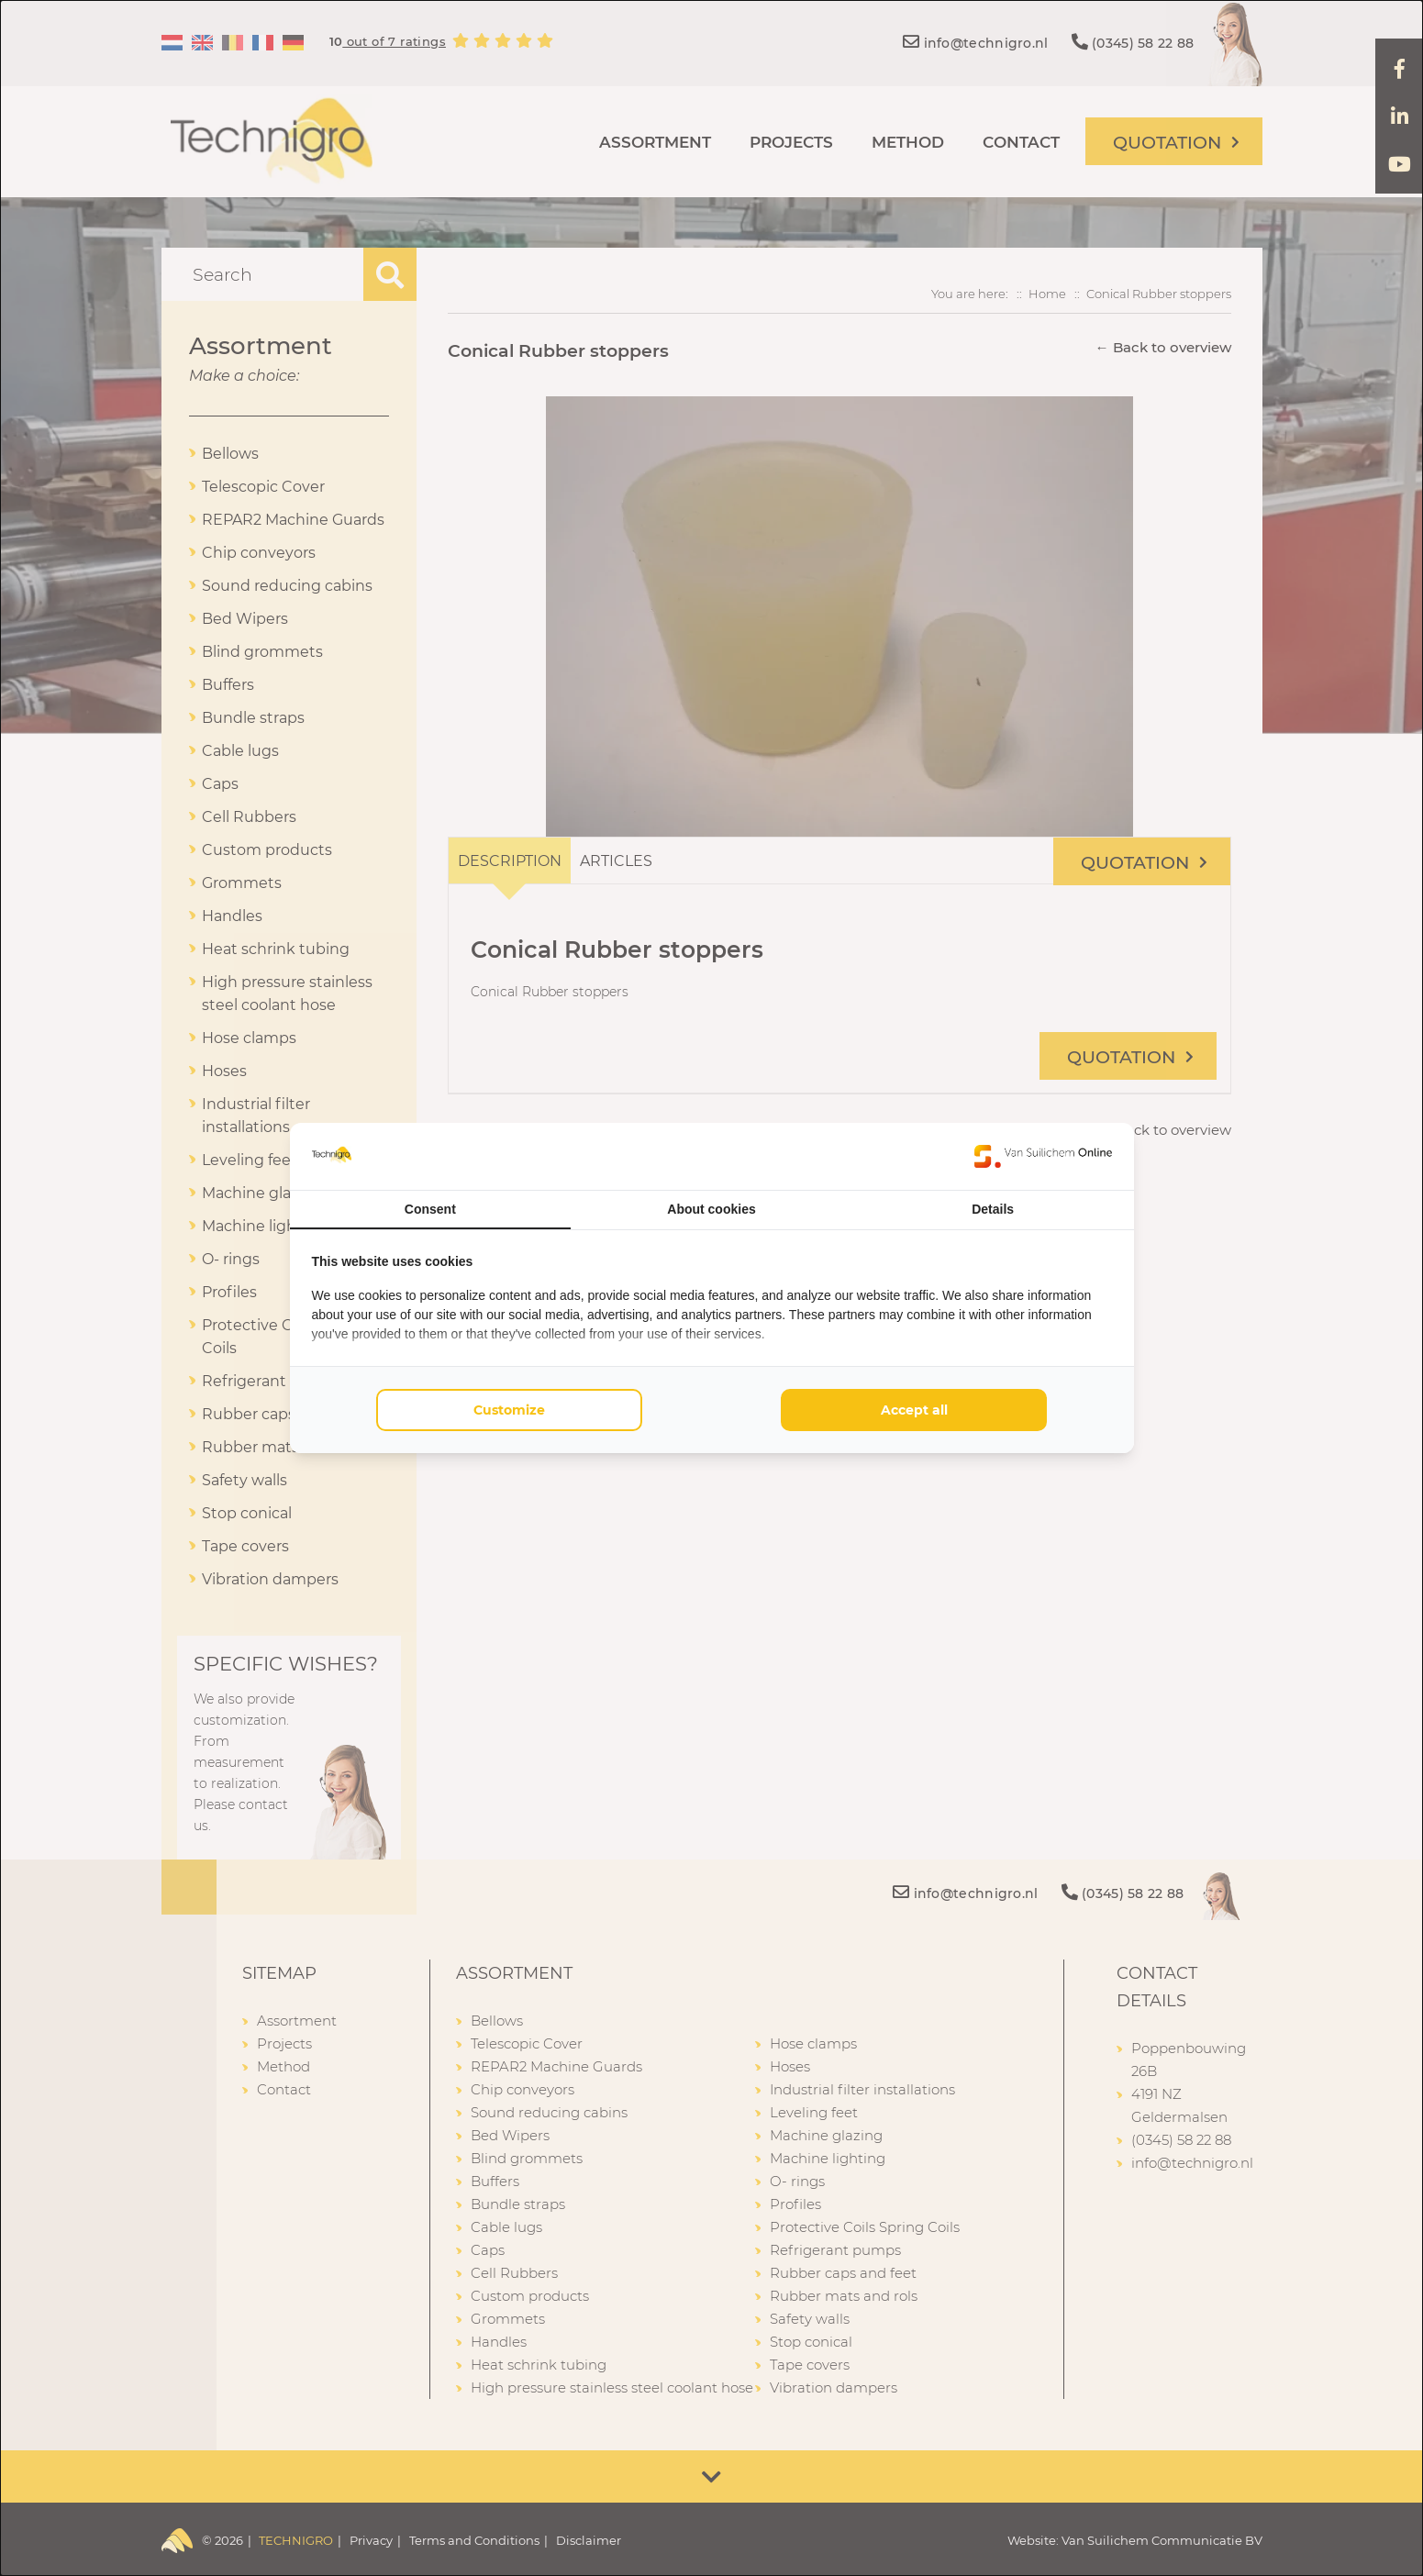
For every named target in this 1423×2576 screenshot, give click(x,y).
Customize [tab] (509, 1410)
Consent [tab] (430, 1209)
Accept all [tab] (914, 1410)
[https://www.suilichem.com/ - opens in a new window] (1043, 1156)
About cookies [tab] (711, 1209)
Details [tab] (993, 1209)
